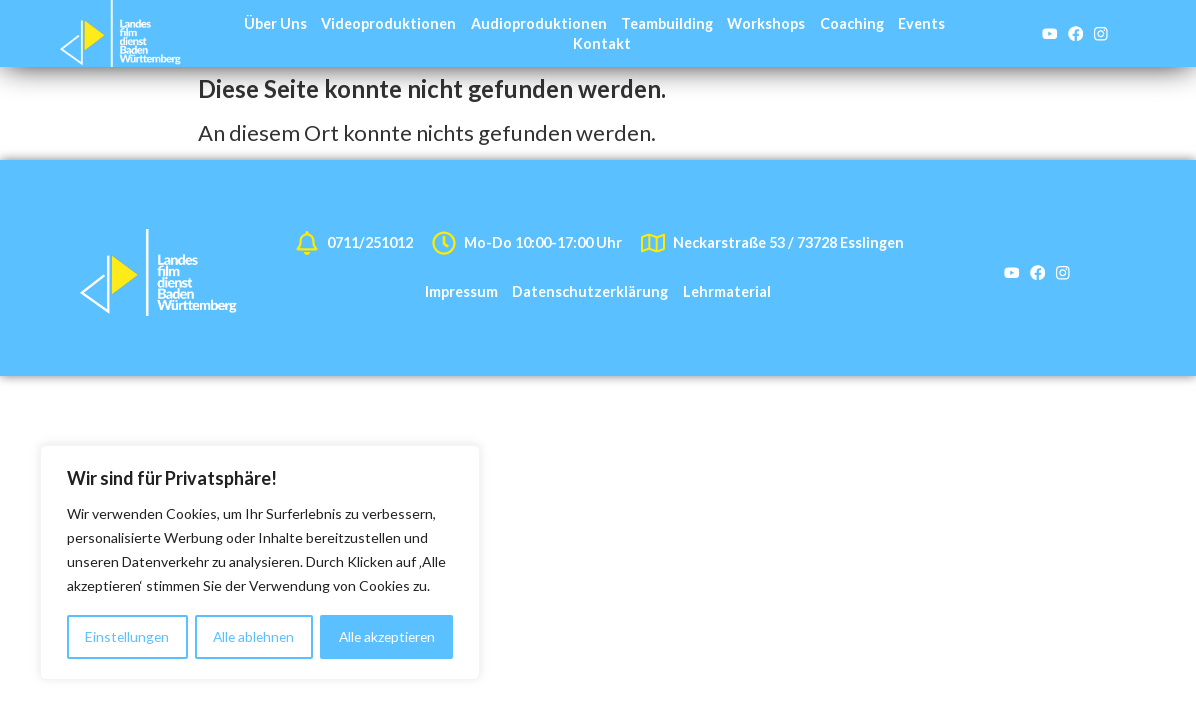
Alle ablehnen (252, 636)
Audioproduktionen (539, 23)
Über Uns (275, 23)
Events (921, 23)
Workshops (766, 23)
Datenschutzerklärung (590, 291)
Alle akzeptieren (386, 636)
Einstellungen (126, 636)
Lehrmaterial (727, 291)
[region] (260, 563)
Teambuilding (667, 23)
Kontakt (602, 43)
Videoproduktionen (388, 23)
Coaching (852, 23)
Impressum (461, 291)
